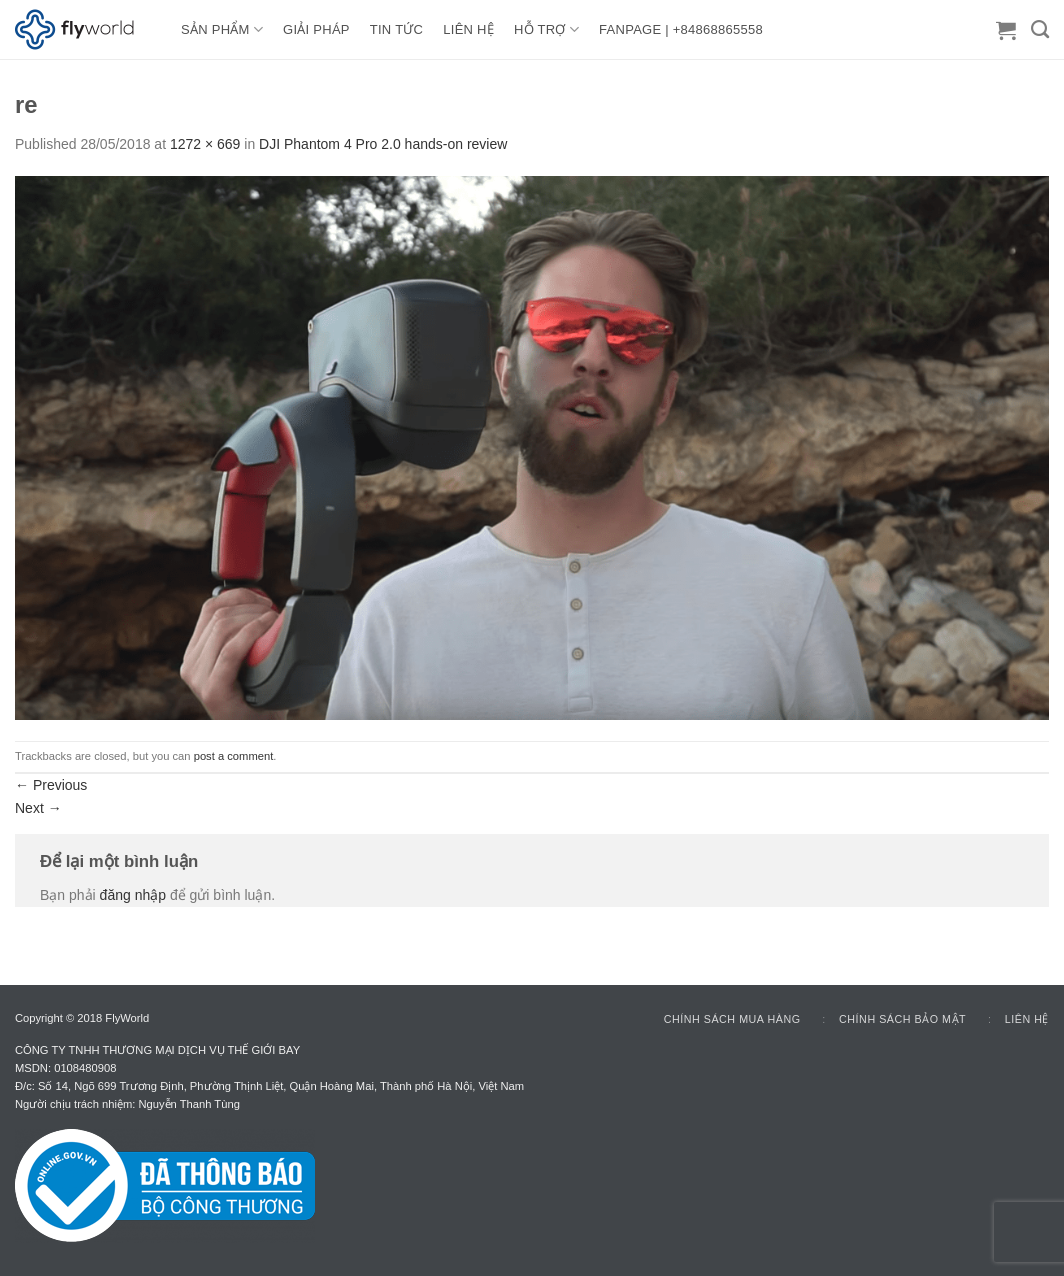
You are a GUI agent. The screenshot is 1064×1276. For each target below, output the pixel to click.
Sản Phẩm (222, 29)
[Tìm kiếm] (1040, 30)
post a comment (234, 756)
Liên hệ (1027, 1019)
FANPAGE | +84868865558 (681, 29)
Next (38, 808)
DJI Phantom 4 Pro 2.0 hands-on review (383, 144)
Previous (51, 785)
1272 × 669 (205, 144)
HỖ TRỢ (546, 29)
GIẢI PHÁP (316, 29)
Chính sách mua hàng (732, 1019)
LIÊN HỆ (468, 29)
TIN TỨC (396, 29)
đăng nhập (133, 895)
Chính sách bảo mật (902, 1019)
